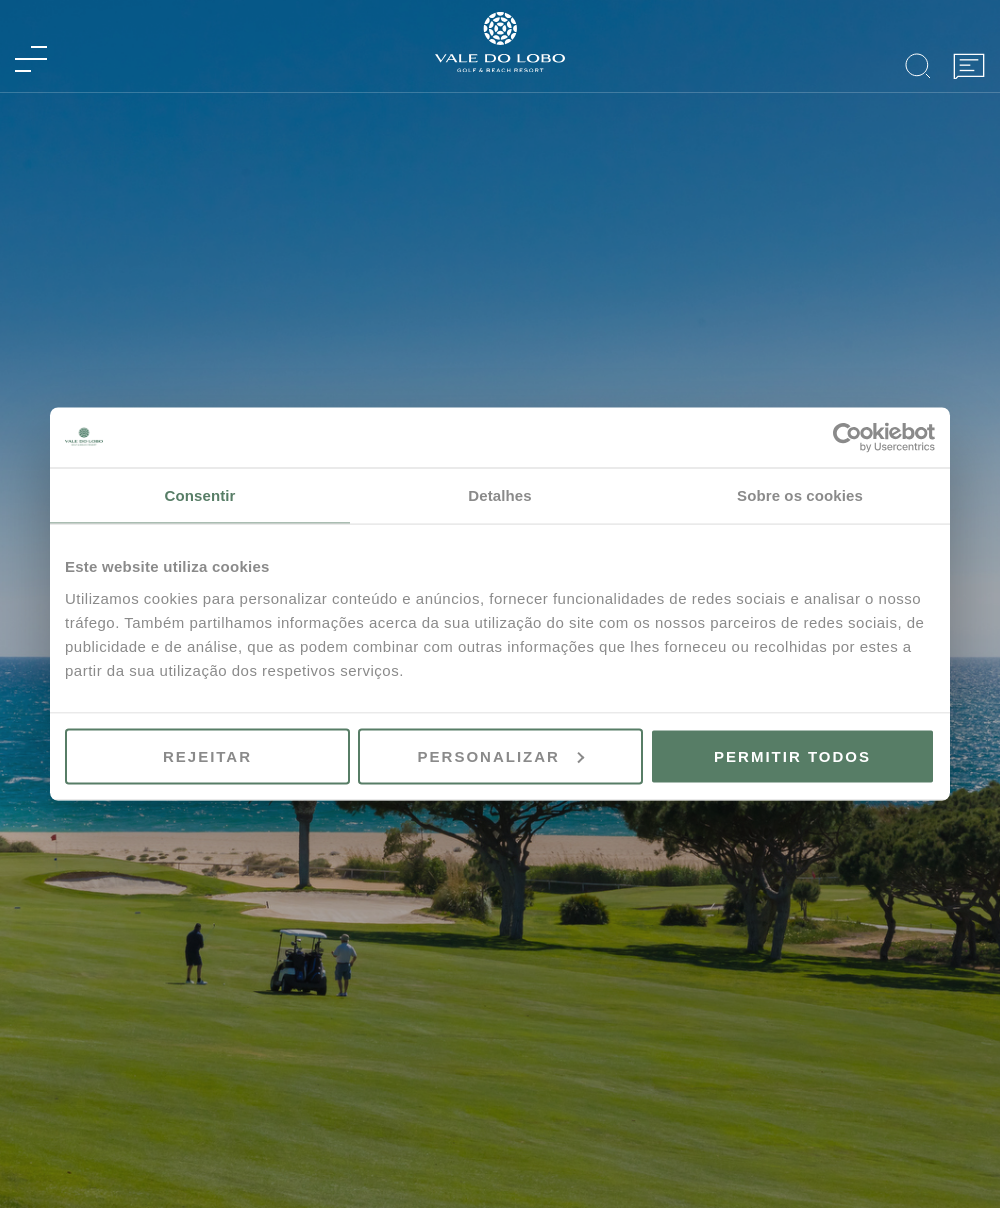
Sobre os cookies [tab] (800, 495)
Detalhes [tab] (499, 495)
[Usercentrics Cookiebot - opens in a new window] (847, 438)
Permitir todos (792, 755)
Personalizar (501, 755)
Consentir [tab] (200, 495)
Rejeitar (207, 755)
